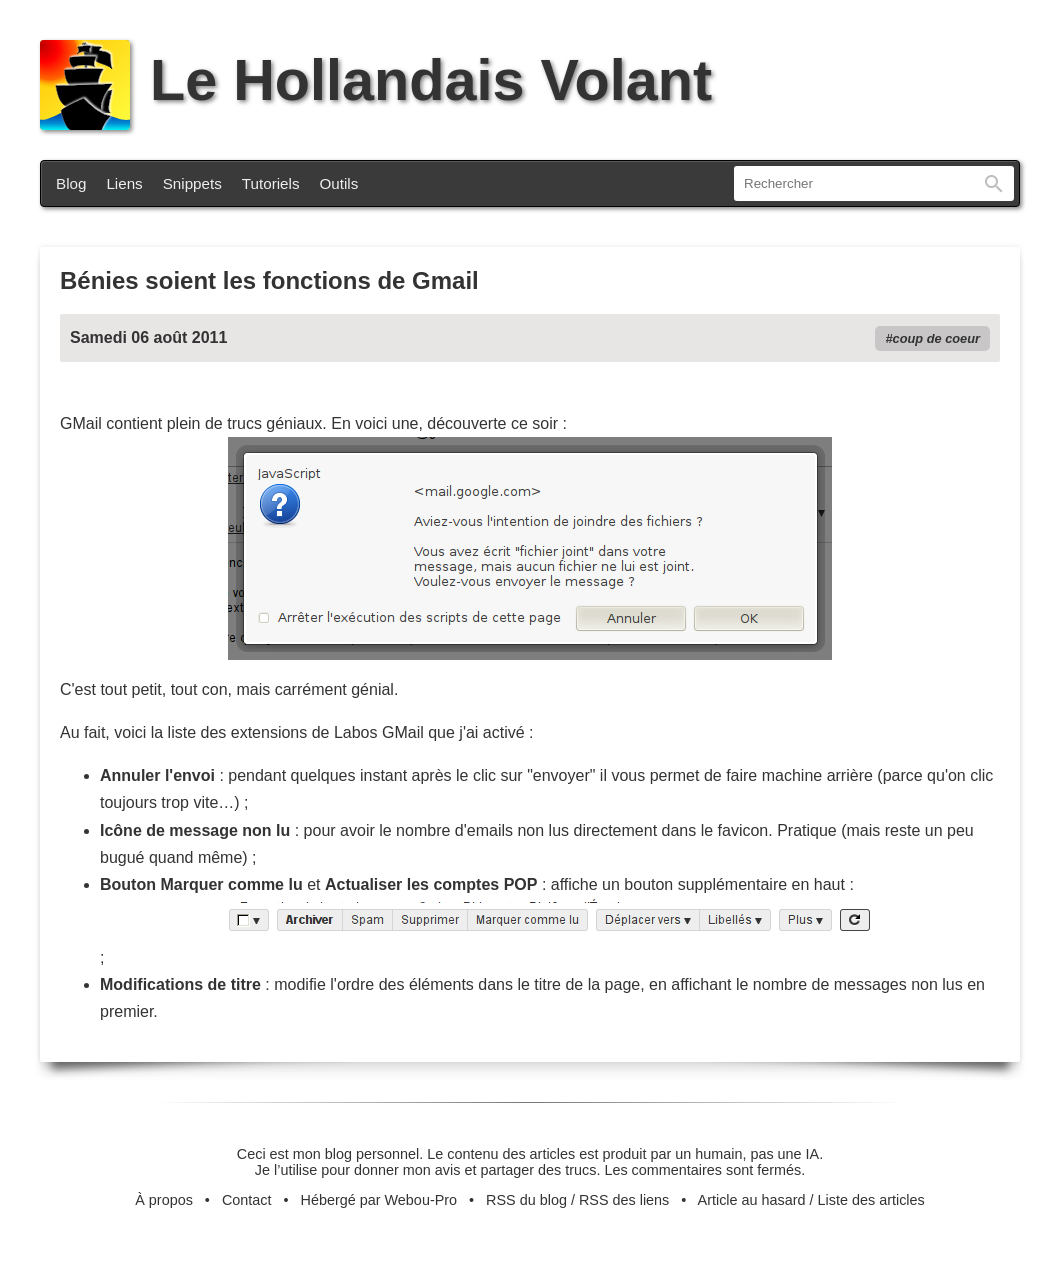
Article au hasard (752, 1200)
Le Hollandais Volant (376, 80)
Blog (71, 183)
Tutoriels (271, 183)
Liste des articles (871, 1200)
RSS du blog (526, 1200)
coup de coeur (936, 338)
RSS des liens (624, 1200)
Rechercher (994, 183)
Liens (124, 183)
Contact (247, 1200)
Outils (339, 183)
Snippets (192, 183)
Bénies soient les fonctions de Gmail (269, 280)
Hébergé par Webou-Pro (379, 1200)
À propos (164, 1200)
